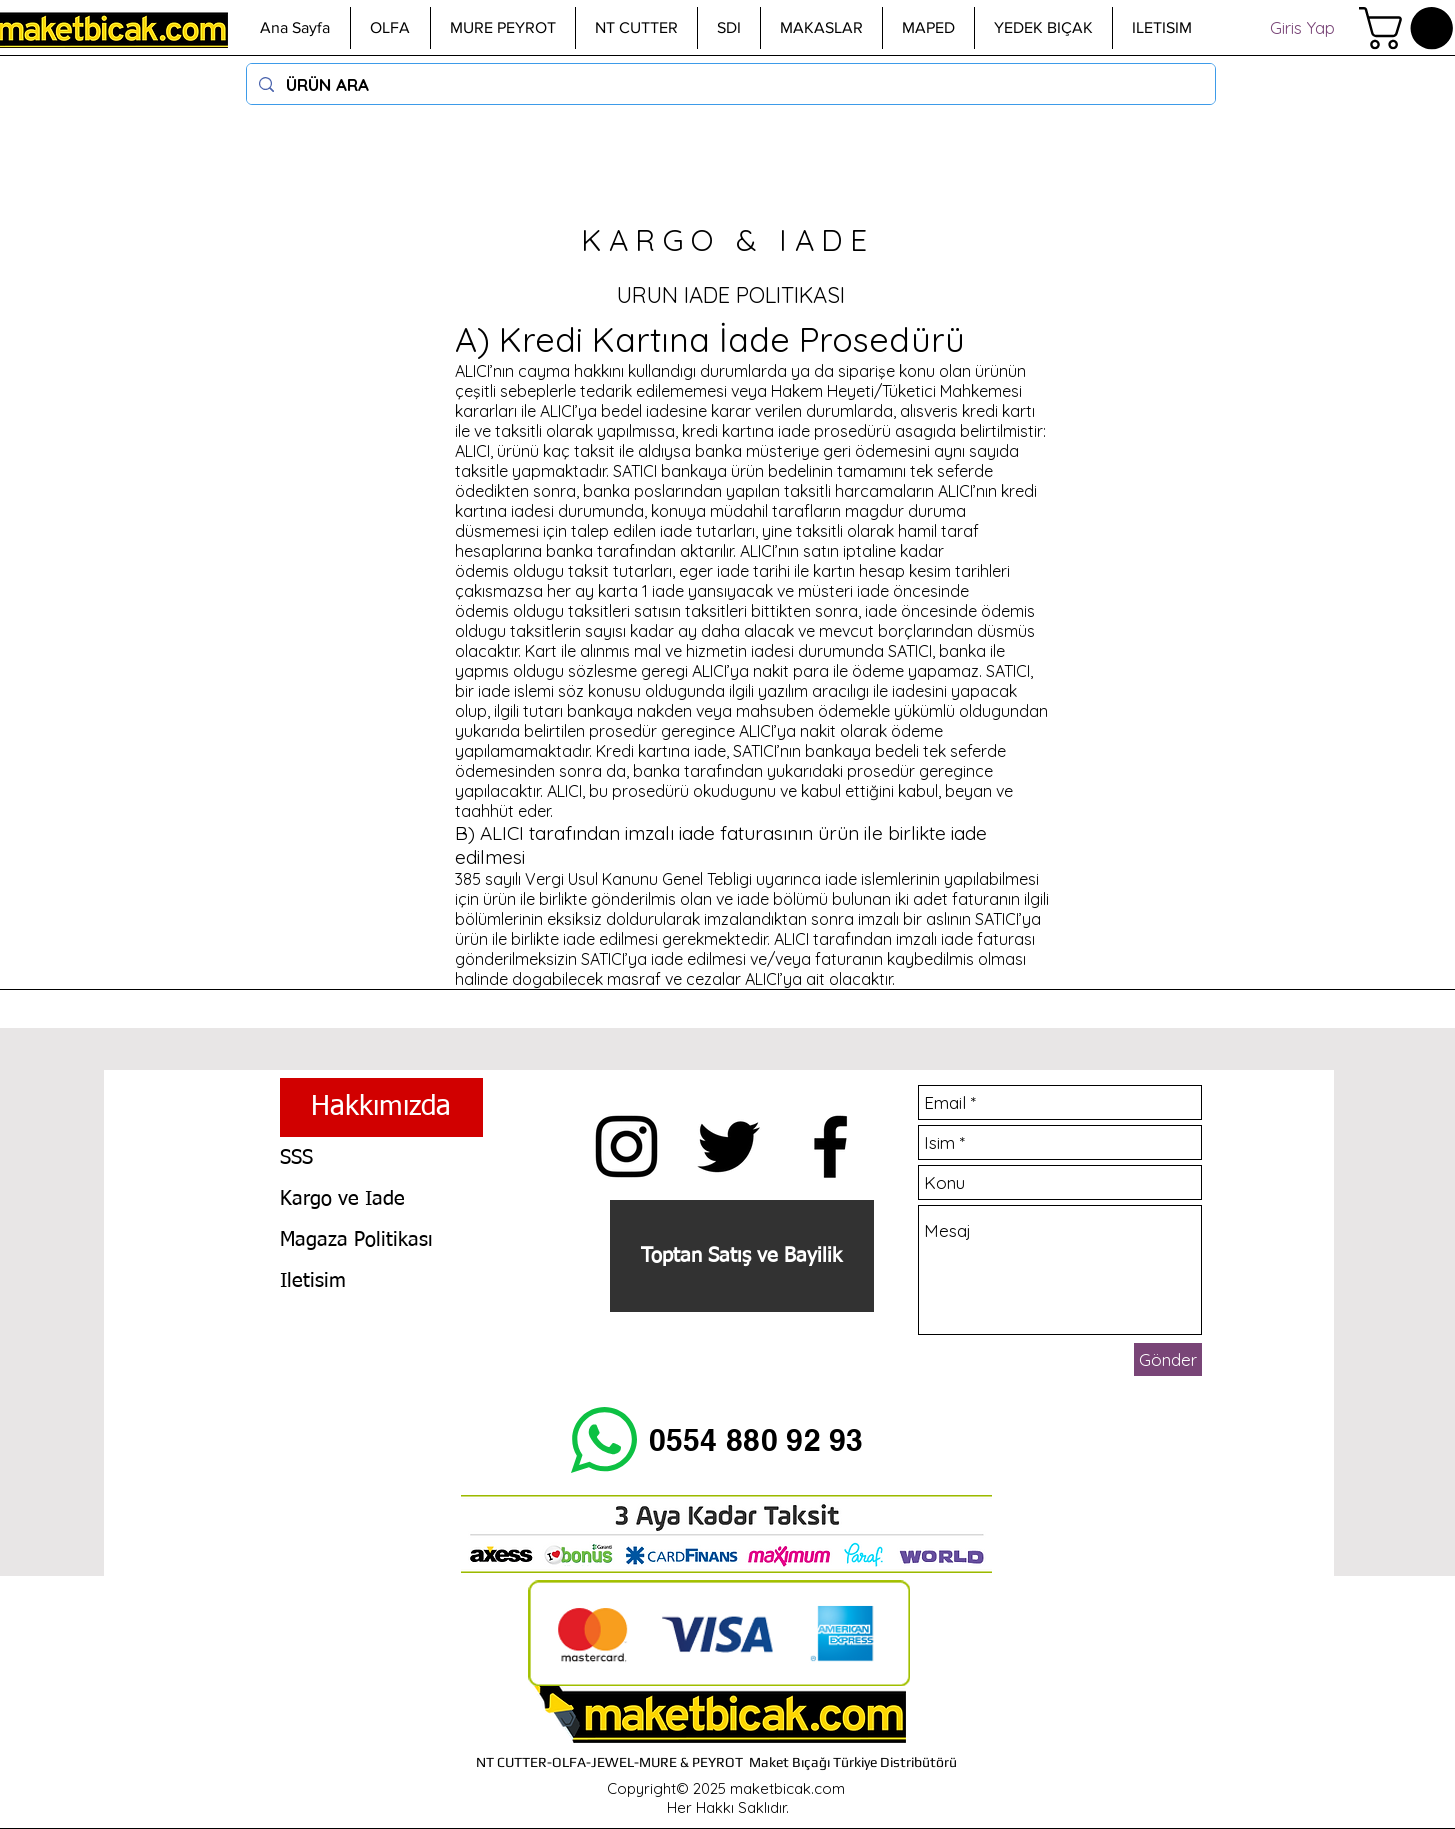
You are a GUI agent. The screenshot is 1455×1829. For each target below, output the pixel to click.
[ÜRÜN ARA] (729, 84)
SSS (296, 1158)
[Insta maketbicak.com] (626, 1146)
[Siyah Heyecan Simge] (728, 1146)
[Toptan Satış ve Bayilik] (742, 1256)
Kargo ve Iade (342, 1199)
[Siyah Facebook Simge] (830, 1146)
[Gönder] (1168, 1359)
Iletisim (313, 1281)
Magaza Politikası (356, 1240)
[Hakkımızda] (381, 1107)
